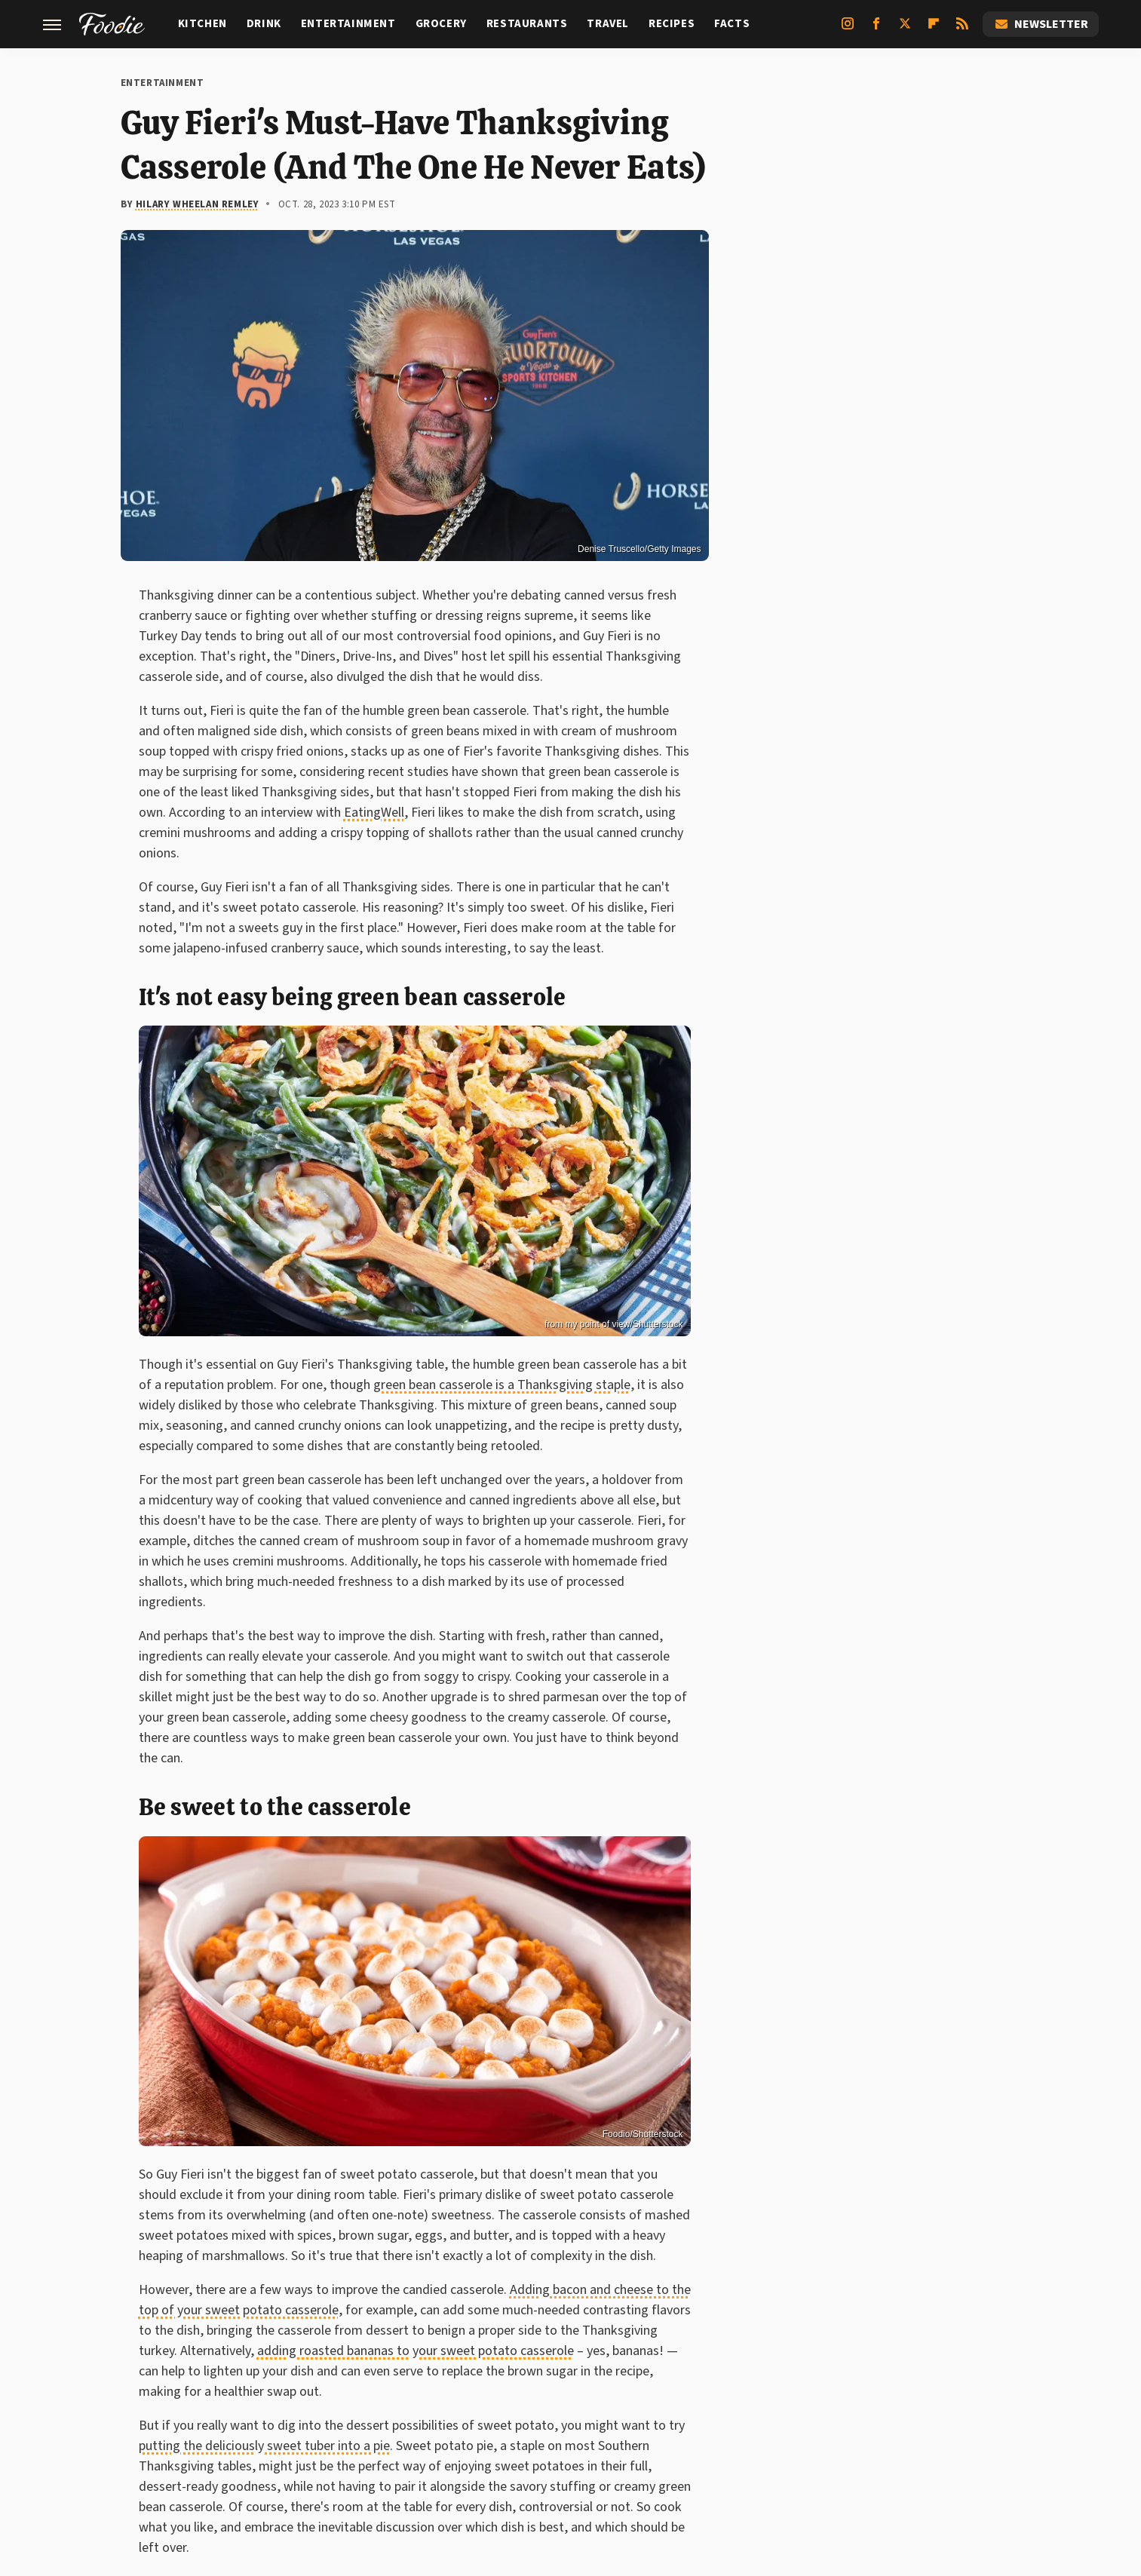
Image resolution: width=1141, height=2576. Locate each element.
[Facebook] (876, 29)
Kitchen (202, 24)
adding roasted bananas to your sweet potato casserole (415, 2350)
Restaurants (527, 24)
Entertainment (348, 24)
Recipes (672, 24)
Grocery (441, 24)
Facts (732, 24)
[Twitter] (905, 29)
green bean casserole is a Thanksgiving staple (501, 1384)
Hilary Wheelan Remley (197, 204)
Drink (264, 24)
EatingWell (374, 812)
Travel (608, 24)
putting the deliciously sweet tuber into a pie (264, 2445)
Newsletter (1040, 24)
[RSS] (962, 29)
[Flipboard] (933, 29)
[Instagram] (847, 29)
